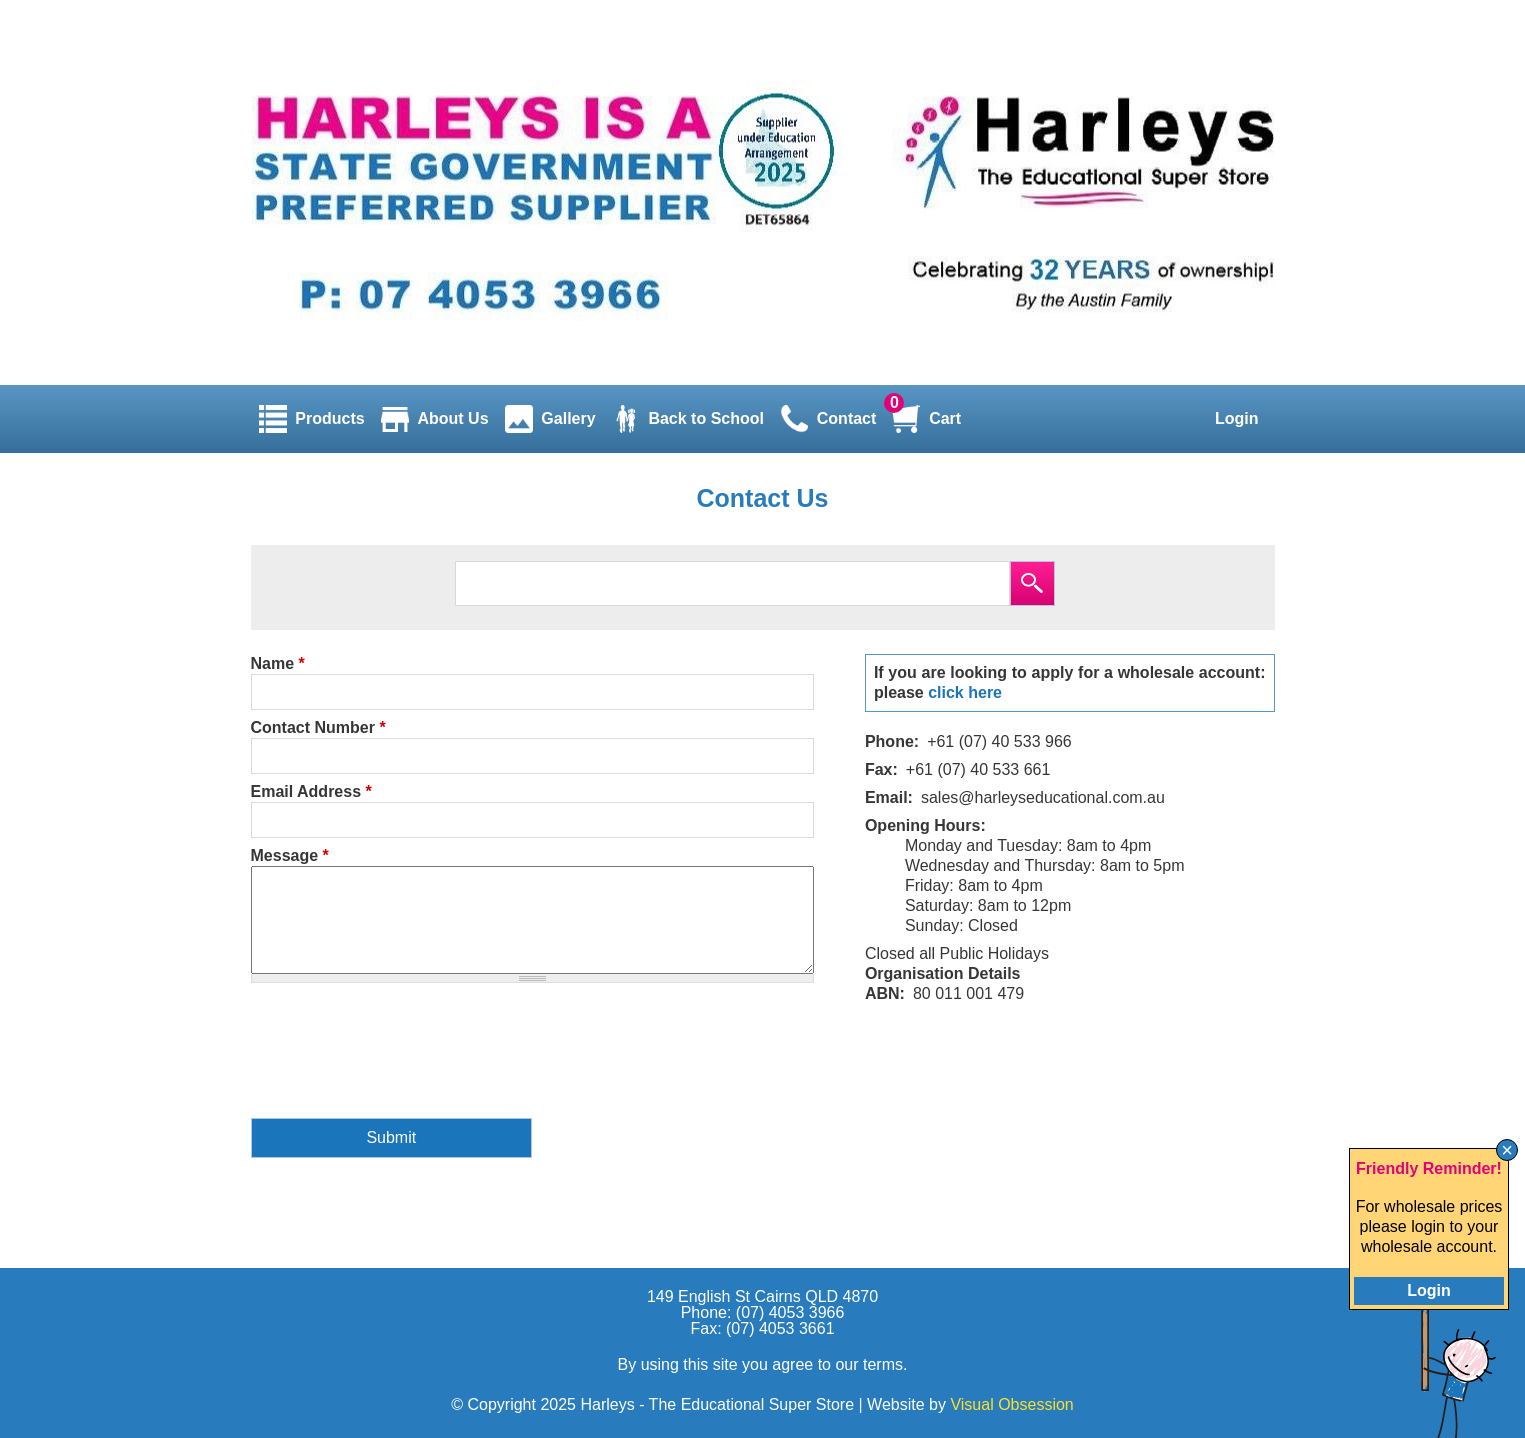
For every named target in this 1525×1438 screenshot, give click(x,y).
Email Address (311, 791)
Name (278, 663)
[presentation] (401, 1063)
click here (965, 692)
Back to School (706, 418)
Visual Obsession (1011, 1404)
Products (329, 418)
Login (1237, 418)
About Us (452, 418)
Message (290, 855)
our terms (869, 1364)
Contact (847, 418)
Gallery (568, 418)
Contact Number (318, 727)
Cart (945, 418)
